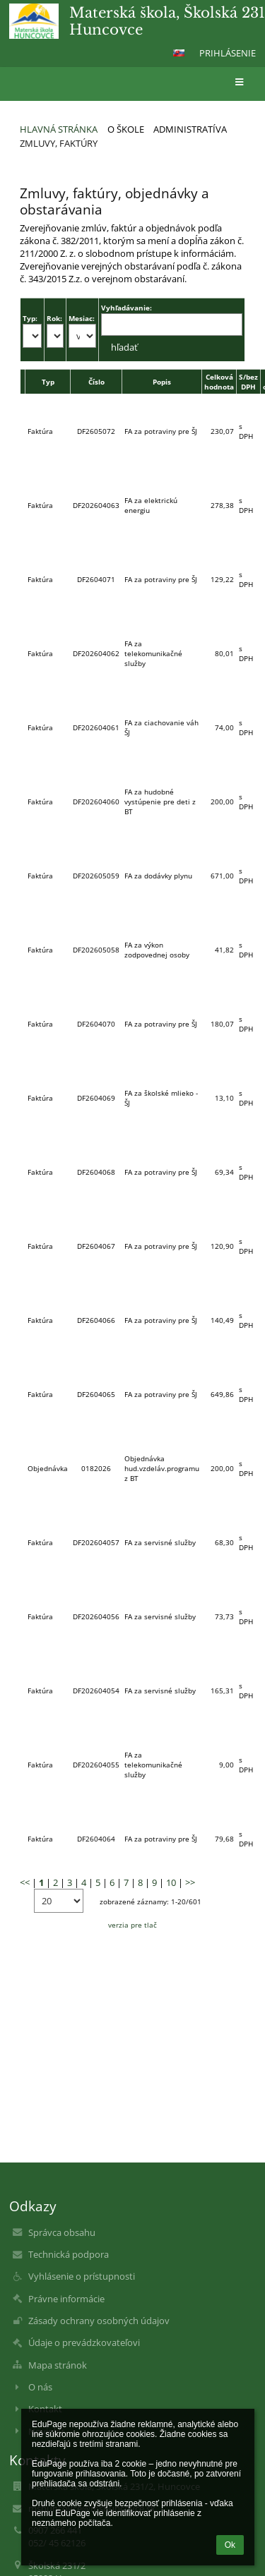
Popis (162, 382)
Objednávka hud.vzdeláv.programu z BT (161, 1468)
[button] (178, 52)
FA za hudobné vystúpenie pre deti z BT (160, 801)
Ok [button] (230, 2545)
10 (171, 1882)
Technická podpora (68, 2254)
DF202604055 (96, 1765)
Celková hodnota (219, 382)
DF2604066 (96, 1320)
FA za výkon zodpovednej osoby (156, 950)
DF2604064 (96, 1839)
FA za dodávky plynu (158, 876)
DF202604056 (96, 1616)
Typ (48, 382)
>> (190, 1882)
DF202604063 (96, 505)
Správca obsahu (61, 2232)
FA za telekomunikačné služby (153, 653)
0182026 (96, 1468)
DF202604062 (96, 653)
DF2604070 (96, 1024)
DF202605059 (96, 876)
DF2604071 (96, 579)
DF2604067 (96, 1246)
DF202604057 (96, 1542)
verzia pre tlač (132, 1925)
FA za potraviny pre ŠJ (160, 431)
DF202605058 (96, 950)
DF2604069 (96, 1098)
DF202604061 (96, 727)
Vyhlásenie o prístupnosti (81, 2276)
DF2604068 (96, 1172)
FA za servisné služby (160, 1542)
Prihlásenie (227, 53)
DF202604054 (96, 1690)
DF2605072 (96, 431)
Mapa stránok (57, 2365)
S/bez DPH (248, 382)
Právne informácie (66, 2298)
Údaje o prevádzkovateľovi (84, 2342)
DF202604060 (96, 801)
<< (25, 1882)
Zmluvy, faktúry (59, 143)
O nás (40, 2387)
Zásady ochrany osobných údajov (99, 2320)
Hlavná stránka (59, 129)
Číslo (96, 382)
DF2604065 (96, 1394)
